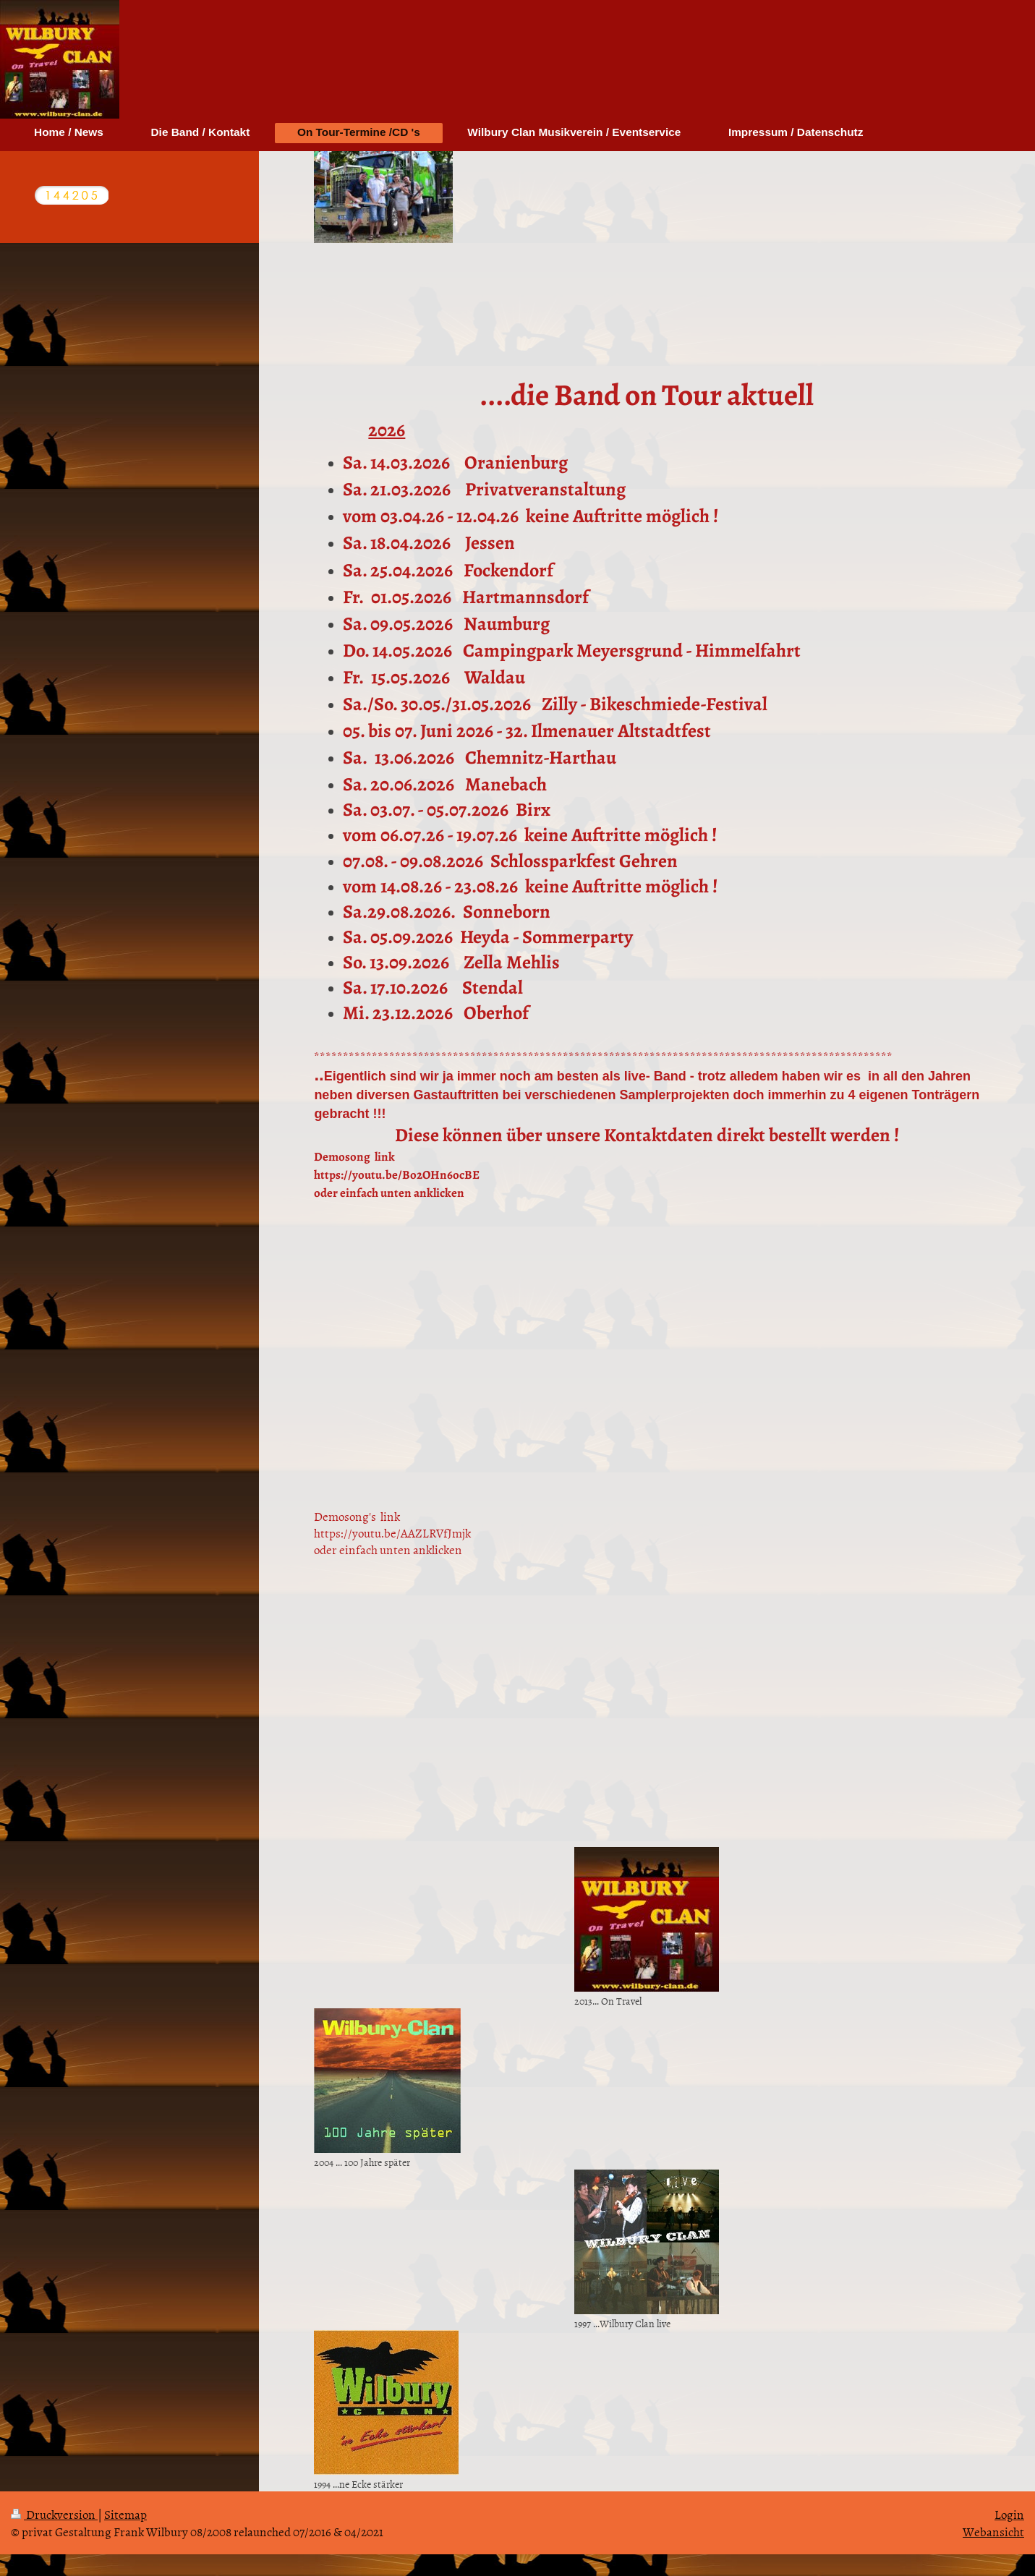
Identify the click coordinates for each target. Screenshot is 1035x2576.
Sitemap (125, 2513)
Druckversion (54, 2513)
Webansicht (993, 2531)
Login (1009, 2513)
